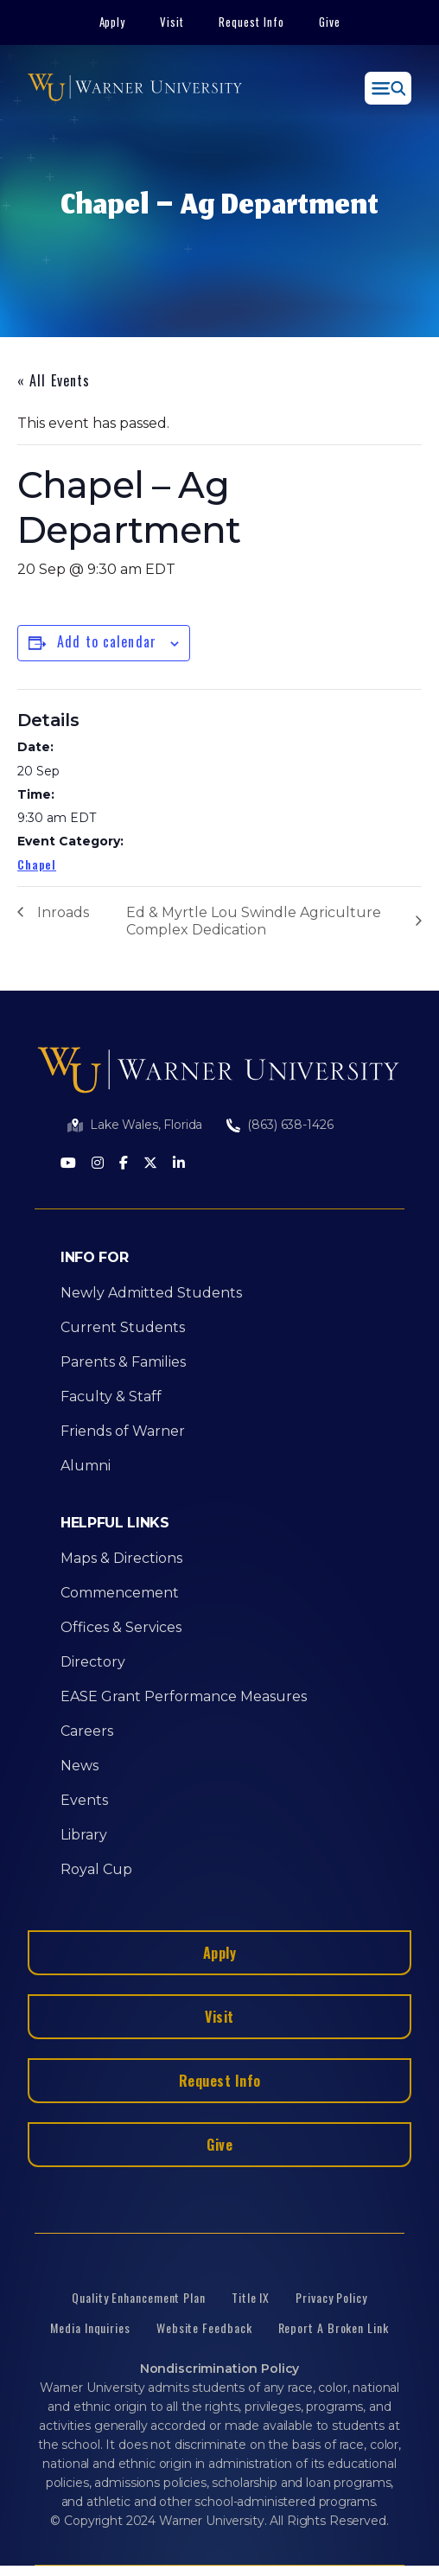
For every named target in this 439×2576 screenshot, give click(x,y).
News (79, 1765)
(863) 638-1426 (290, 1124)
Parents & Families (123, 1362)
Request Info (251, 21)
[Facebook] (123, 1164)
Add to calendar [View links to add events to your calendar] (106, 641)
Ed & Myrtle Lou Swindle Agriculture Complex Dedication (253, 921)
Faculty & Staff (111, 1396)
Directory (92, 1662)
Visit (172, 21)
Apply (112, 21)
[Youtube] (68, 1164)
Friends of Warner (122, 1431)
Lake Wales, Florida (146, 1124)
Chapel (36, 864)
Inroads (63, 912)
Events (84, 1800)
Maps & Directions (121, 1558)
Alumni (85, 1465)
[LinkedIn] (179, 1164)
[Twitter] (150, 1164)
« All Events (53, 380)
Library (83, 1835)
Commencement (119, 1592)
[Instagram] (98, 1164)
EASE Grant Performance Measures (183, 1696)
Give (329, 21)
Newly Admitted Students (151, 1293)
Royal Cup (96, 1869)
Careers (86, 1731)
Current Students (122, 1327)
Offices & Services (120, 1627)
